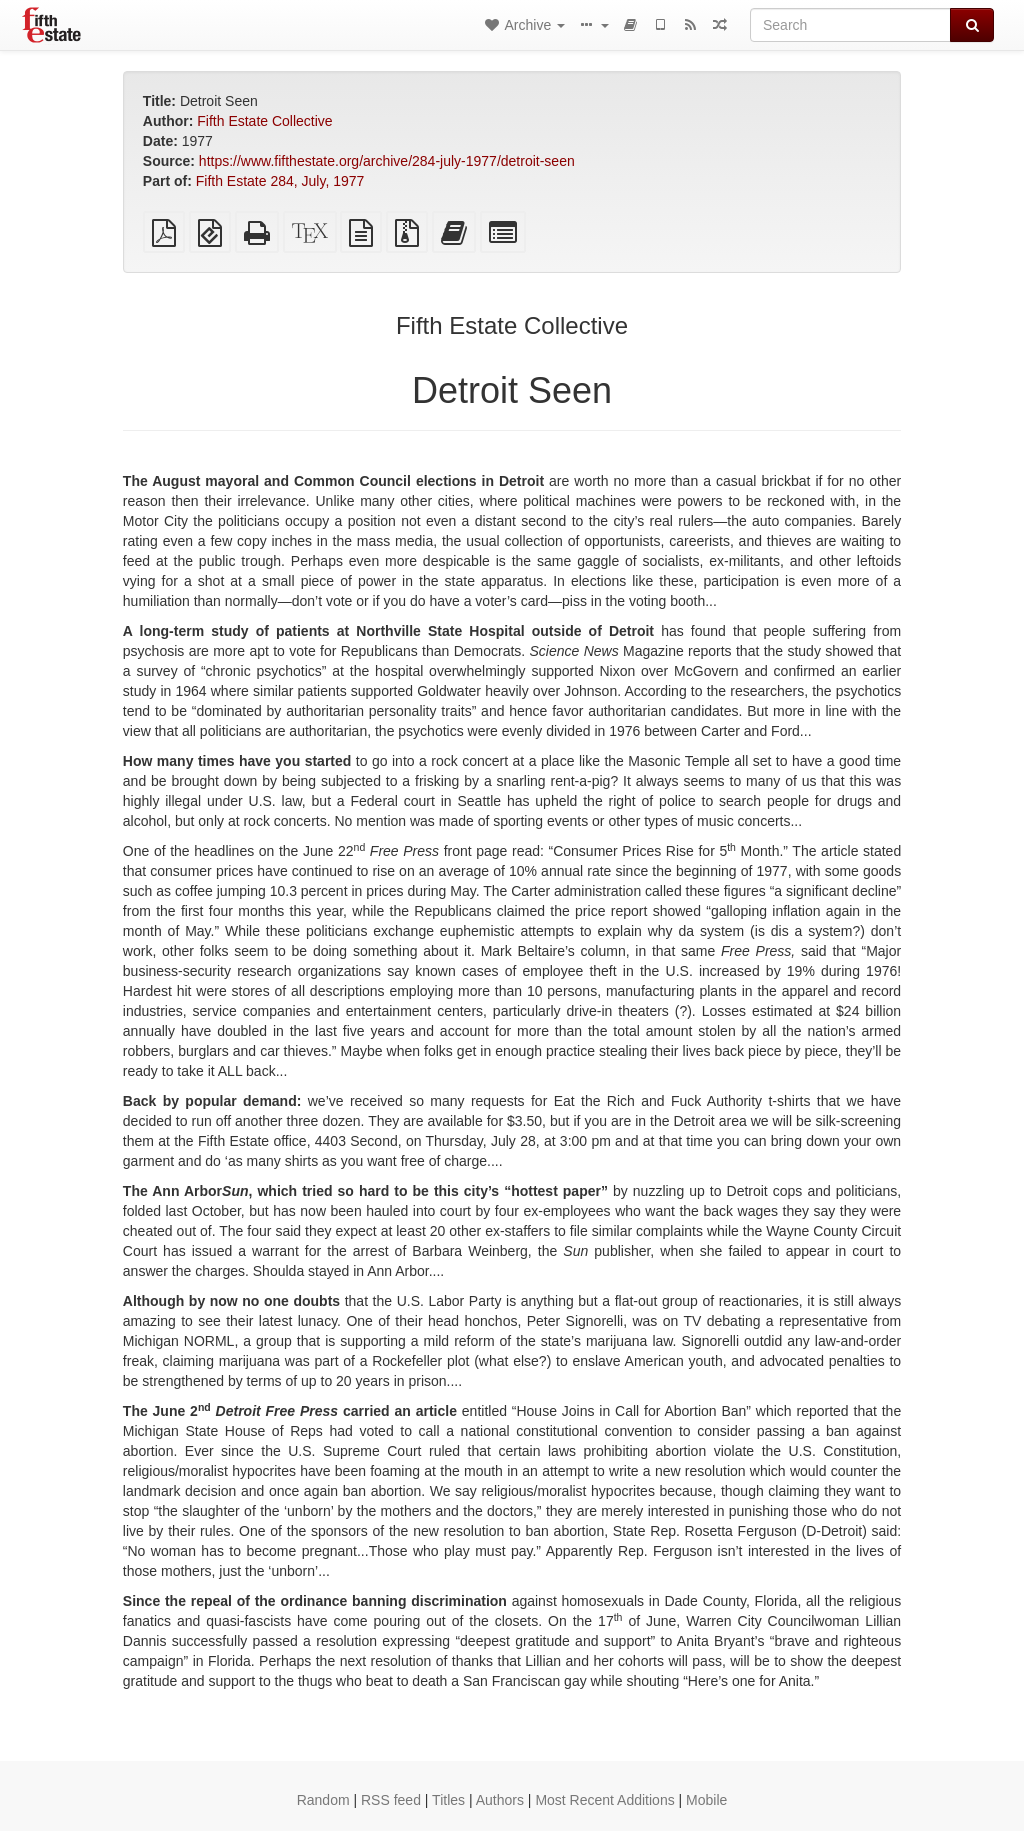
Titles (448, 1800)
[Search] (850, 25)
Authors (500, 1800)
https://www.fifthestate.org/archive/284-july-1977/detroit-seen (387, 161)
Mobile (706, 1800)
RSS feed (391, 1800)
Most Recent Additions (604, 1800)
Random (323, 1800)
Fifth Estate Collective (264, 121)
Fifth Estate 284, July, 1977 (280, 181)
